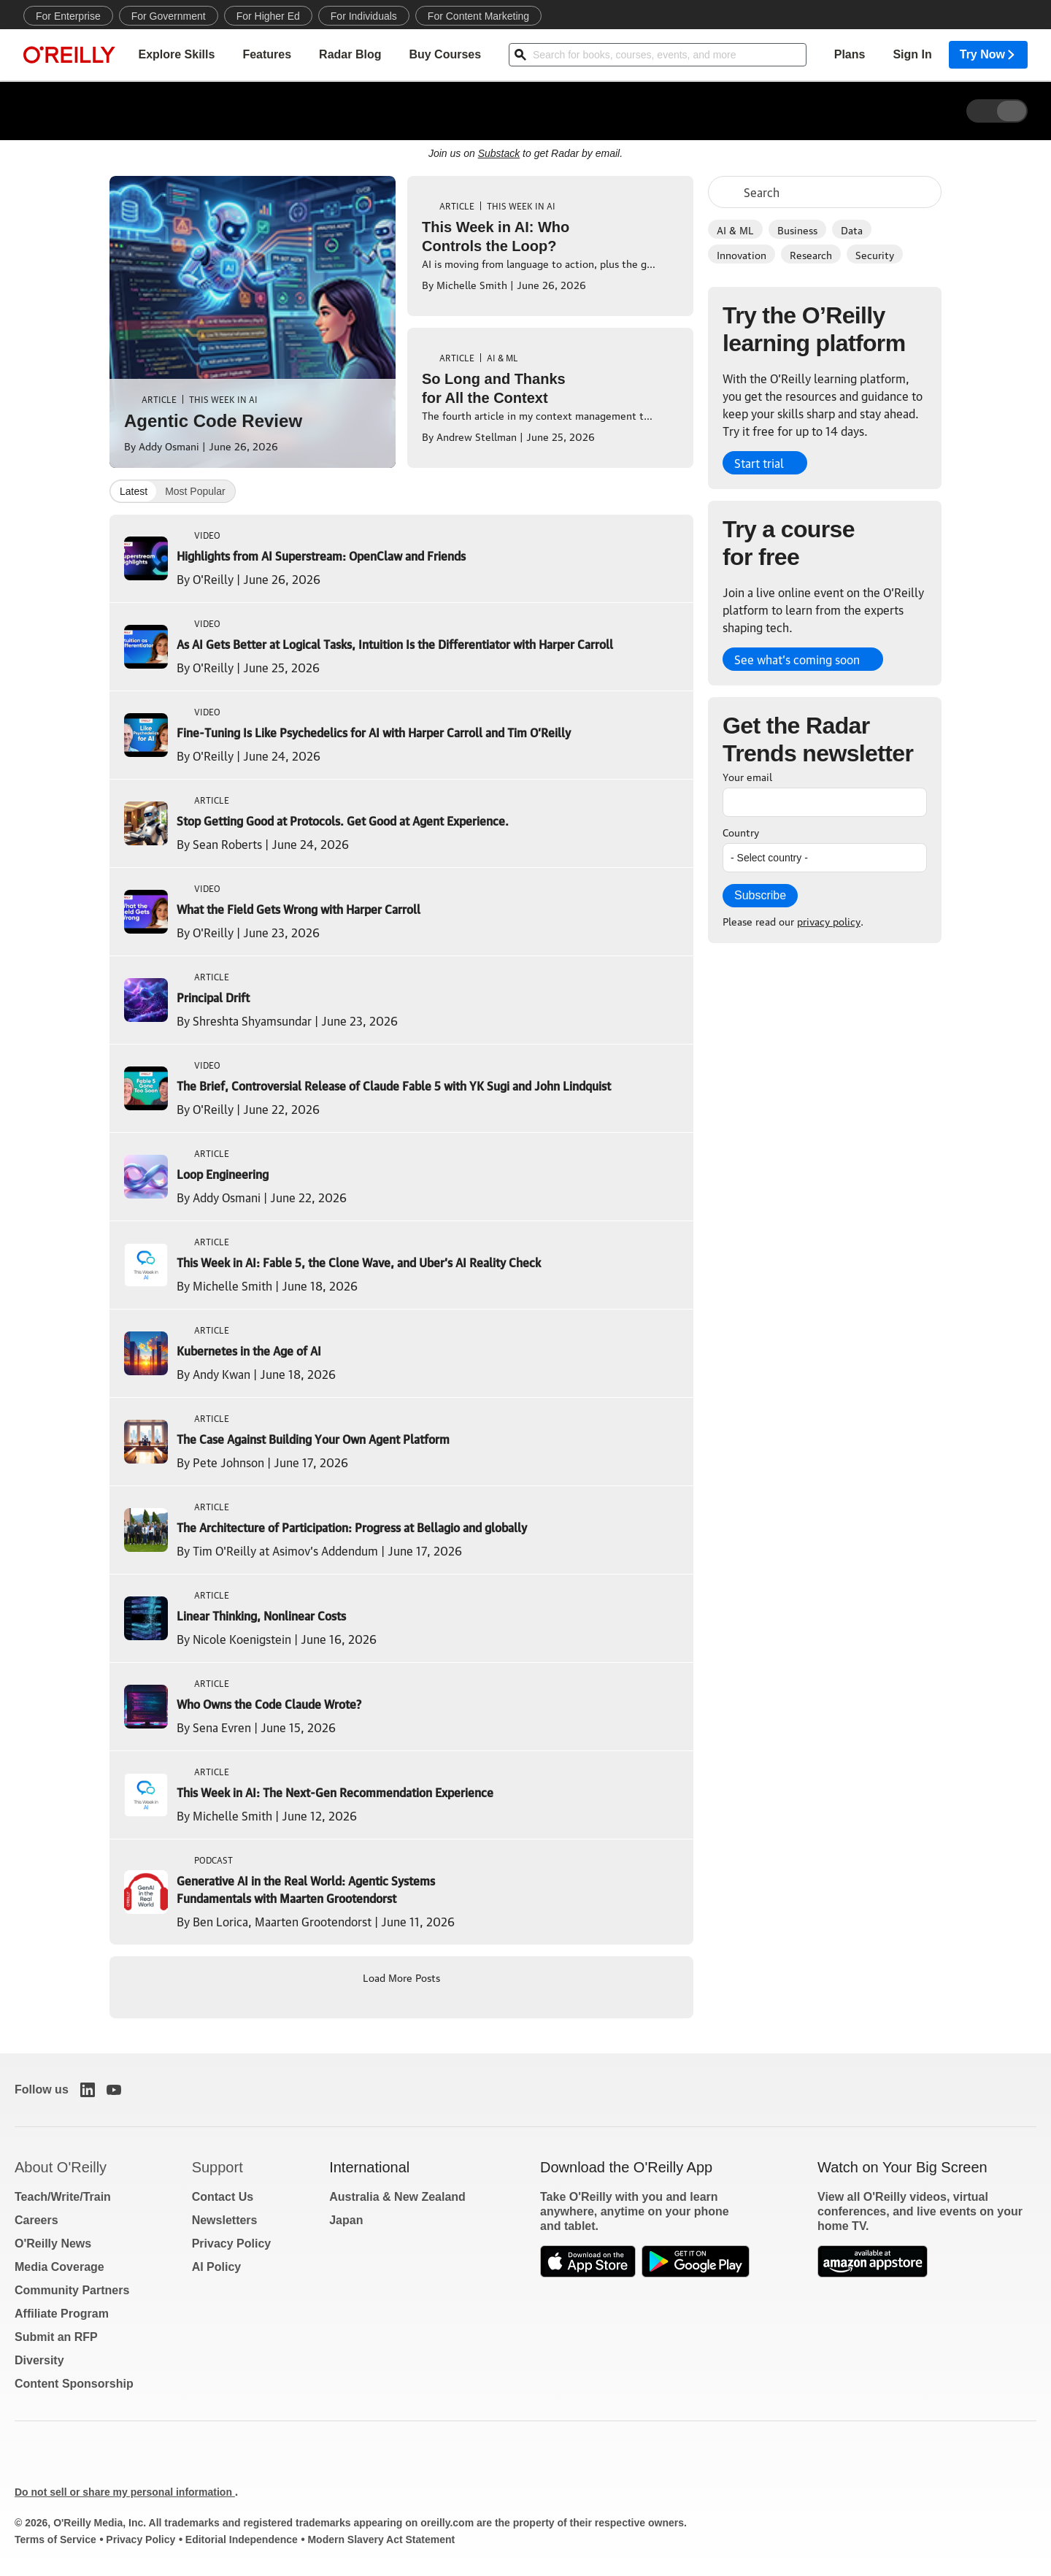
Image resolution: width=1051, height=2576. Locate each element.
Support (217, 2167)
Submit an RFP (56, 2337)
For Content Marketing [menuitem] (478, 16)
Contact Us (222, 2197)
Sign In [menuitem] (912, 55)
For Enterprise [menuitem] (68, 16)
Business (797, 229)
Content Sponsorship (74, 2383)
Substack (499, 153)
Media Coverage (59, 2267)
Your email (747, 776)
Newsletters (225, 2220)
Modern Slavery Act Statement (381, 2539)
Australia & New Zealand (397, 2197)
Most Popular (195, 491)
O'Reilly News (53, 2243)
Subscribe (760, 895)
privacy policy (829, 920)
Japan (346, 2220)
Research (811, 254)
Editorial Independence (241, 2539)
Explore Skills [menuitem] (176, 55)
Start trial (759, 463)
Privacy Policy (232, 2243)
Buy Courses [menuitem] (445, 55)
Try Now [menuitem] (988, 55)
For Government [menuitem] (168, 16)
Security (874, 254)
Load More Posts (401, 1976)
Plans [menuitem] (850, 55)
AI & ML (735, 229)
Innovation (741, 254)
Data (852, 229)
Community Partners (72, 2290)
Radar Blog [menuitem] (350, 55)
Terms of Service (55, 2539)
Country (741, 831)
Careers (36, 2220)
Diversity (39, 2360)
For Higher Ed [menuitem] (268, 16)
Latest (133, 491)
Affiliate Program (62, 2313)
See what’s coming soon (797, 659)
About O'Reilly (61, 2167)
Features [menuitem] (266, 55)
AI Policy (217, 2267)
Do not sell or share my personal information (125, 2492)
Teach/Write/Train (63, 2197)
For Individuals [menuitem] (364, 16)
